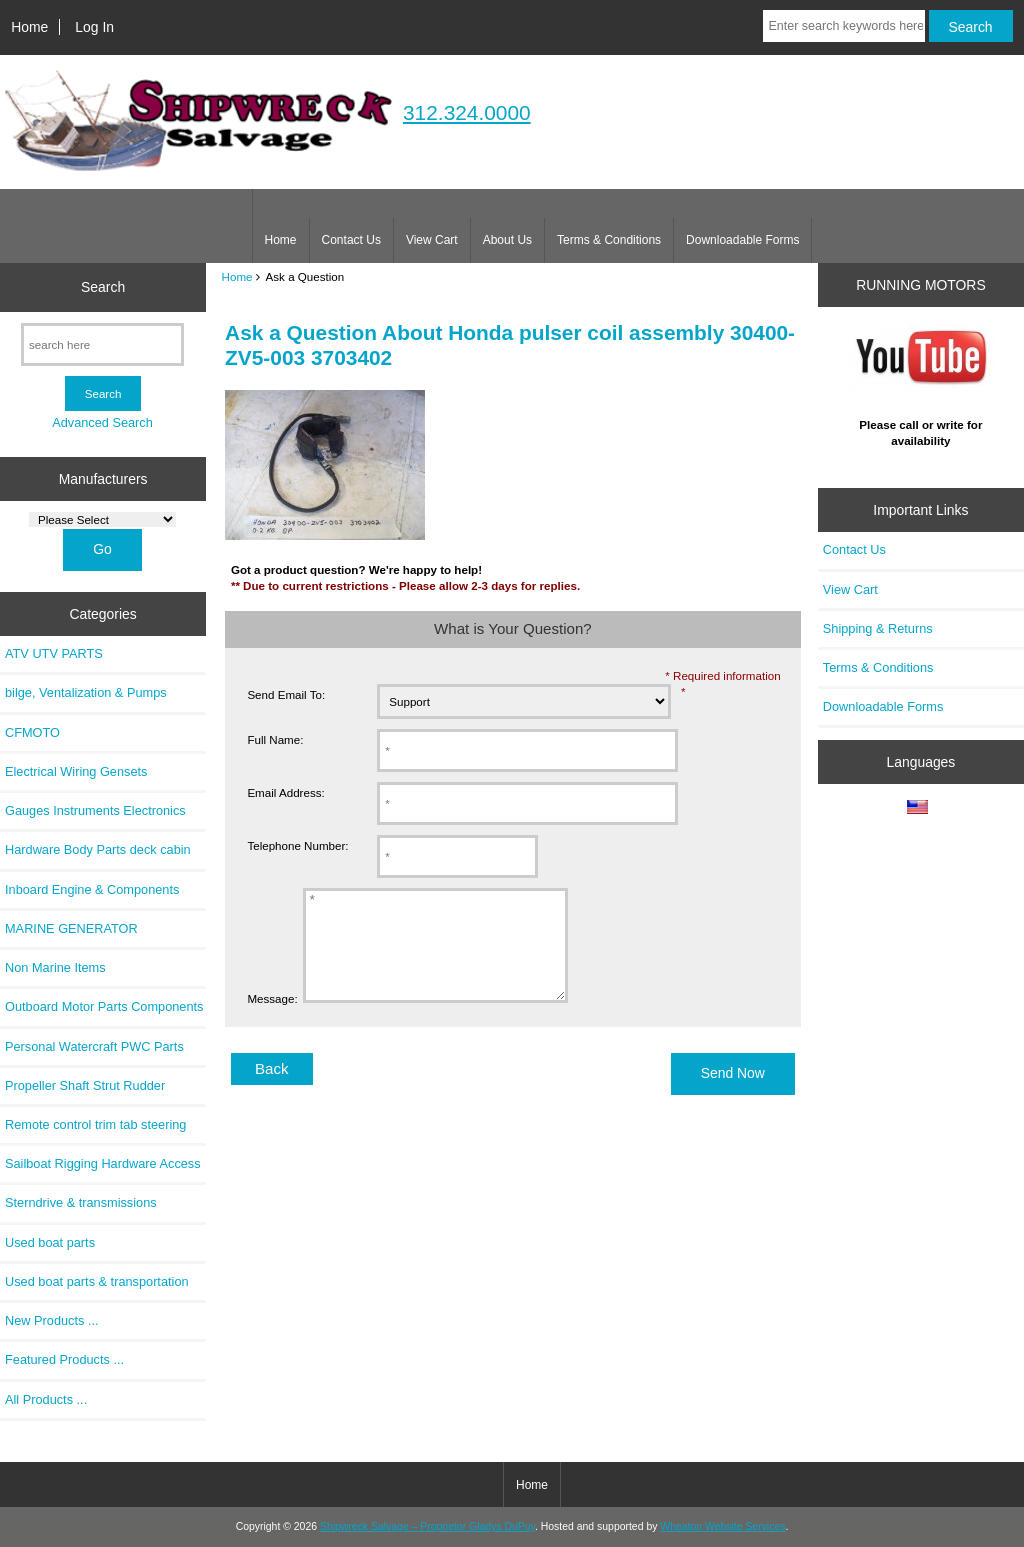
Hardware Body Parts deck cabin (98, 849)
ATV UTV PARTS (54, 653)
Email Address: (285, 792)
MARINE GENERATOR (71, 928)
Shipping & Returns (878, 628)
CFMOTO (32, 732)
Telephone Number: (297, 845)
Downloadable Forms (742, 240)
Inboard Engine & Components (92, 889)
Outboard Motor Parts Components (104, 1006)
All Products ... (46, 1399)
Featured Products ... (64, 1359)
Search (103, 287)
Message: (272, 1019)
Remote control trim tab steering (95, 1124)
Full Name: (275, 739)
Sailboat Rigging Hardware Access (103, 1163)
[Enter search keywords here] (843, 26)
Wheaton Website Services (722, 1526)
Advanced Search (102, 422)
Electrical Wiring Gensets (76, 771)
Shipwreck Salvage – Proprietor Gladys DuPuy (427, 1526)
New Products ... (52, 1320)
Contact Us (351, 240)
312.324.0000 (467, 112)
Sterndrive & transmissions (81, 1202)
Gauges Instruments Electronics (95, 810)
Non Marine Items (55, 967)
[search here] (102, 344)
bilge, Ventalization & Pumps (86, 692)
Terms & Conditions (609, 240)
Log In (94, 27)
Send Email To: (286, 694)
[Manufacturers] (102, 519)
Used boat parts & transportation (97, 1281)
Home (29, 27)
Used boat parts (50, 1242)
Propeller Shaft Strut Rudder (85, 1085)
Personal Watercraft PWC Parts (94, 1046)
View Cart (432, 240)
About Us (507, 240)
